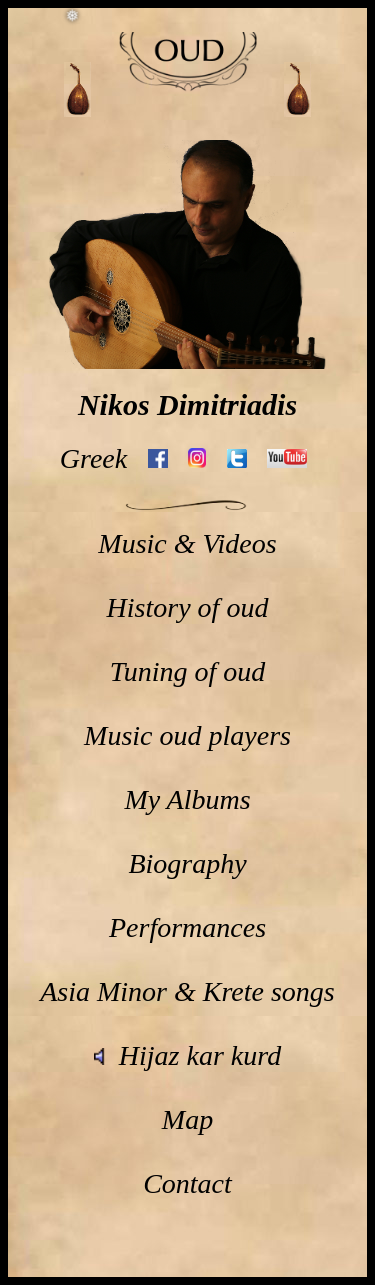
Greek (93, 458)
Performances (187, 927)
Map (187, 1119)
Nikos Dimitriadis (187, 404)
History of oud (188, 607)
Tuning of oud (188, 671)
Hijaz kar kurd (187, 1055)
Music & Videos (187, 543)
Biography (187, 863)
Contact (187, 1183)
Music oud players (187, 735)
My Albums (187, 799)
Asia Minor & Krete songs (187, 991)
